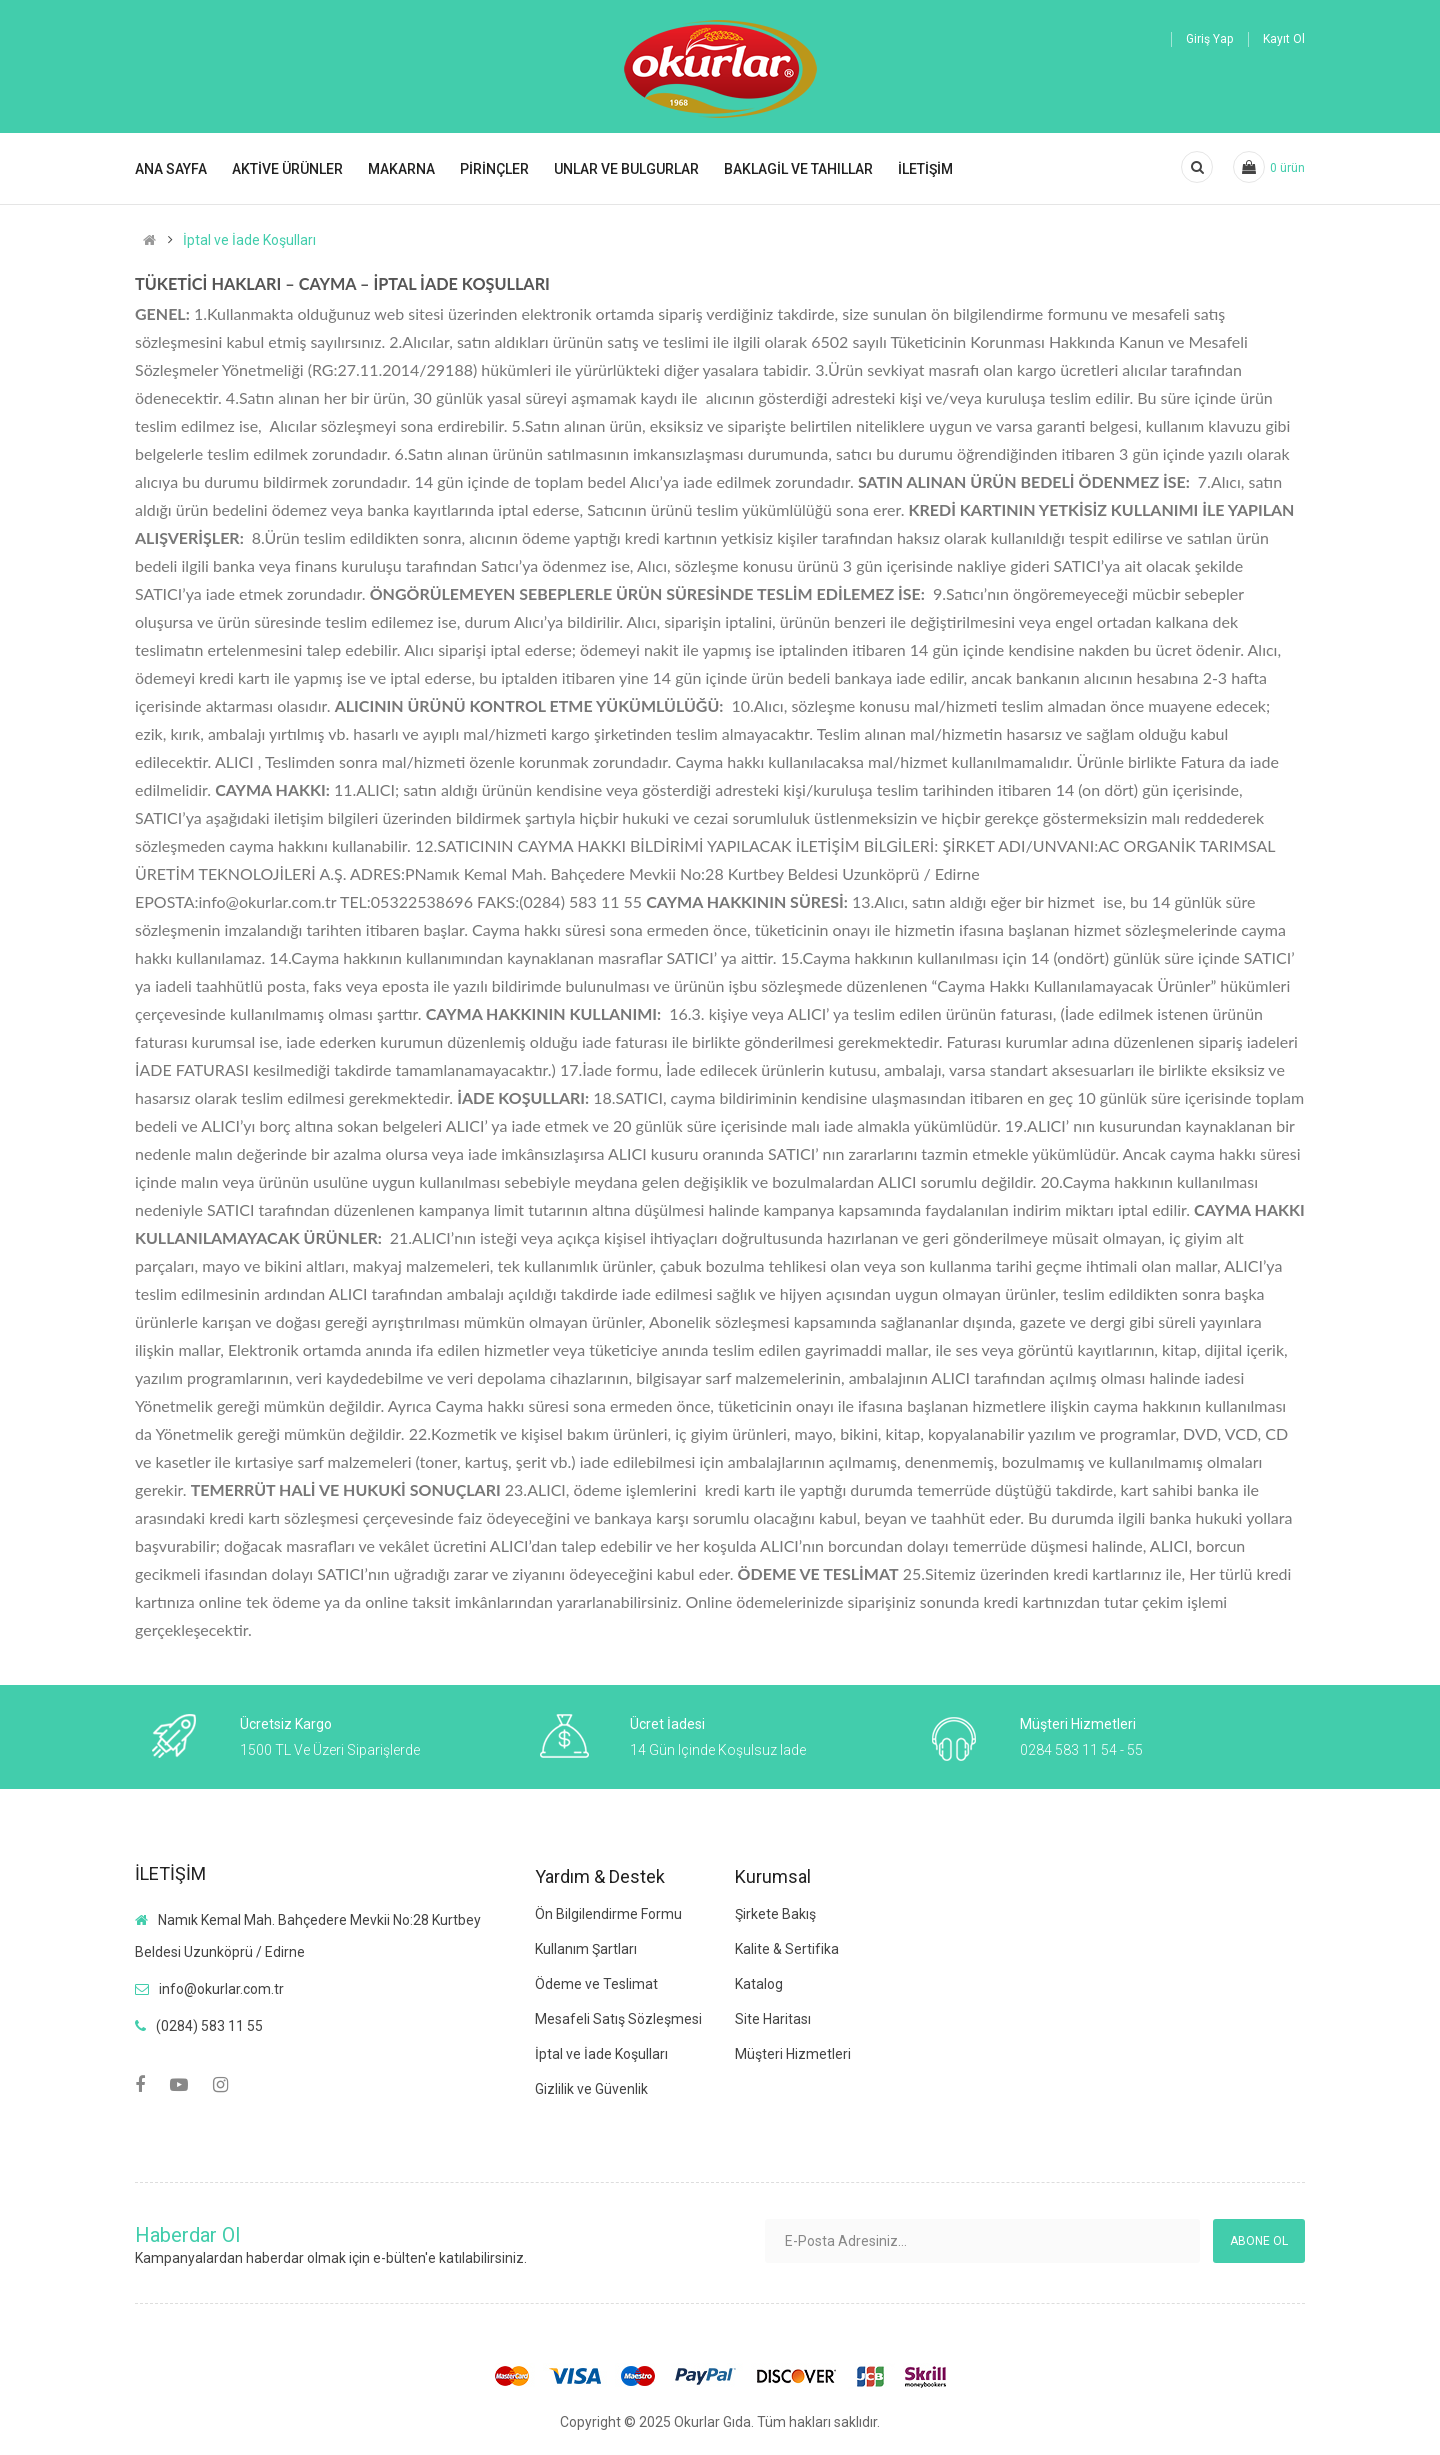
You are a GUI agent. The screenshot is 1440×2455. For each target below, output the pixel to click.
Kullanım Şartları (586, 1949)
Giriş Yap (1209, 39)
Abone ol (1259, 2241)
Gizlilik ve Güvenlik (591, 2089)
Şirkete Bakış (775, 1914)
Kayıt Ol (1284, 39)
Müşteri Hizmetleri (793, 2054)
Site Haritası (773, 2019)
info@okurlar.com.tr (221, 1989)
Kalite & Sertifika (787, 1949)
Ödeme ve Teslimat (596, 1984)
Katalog (759, 1984)
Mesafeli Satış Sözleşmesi (618, 2019)
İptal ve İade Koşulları (249, 240)
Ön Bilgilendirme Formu (608, 1914)
